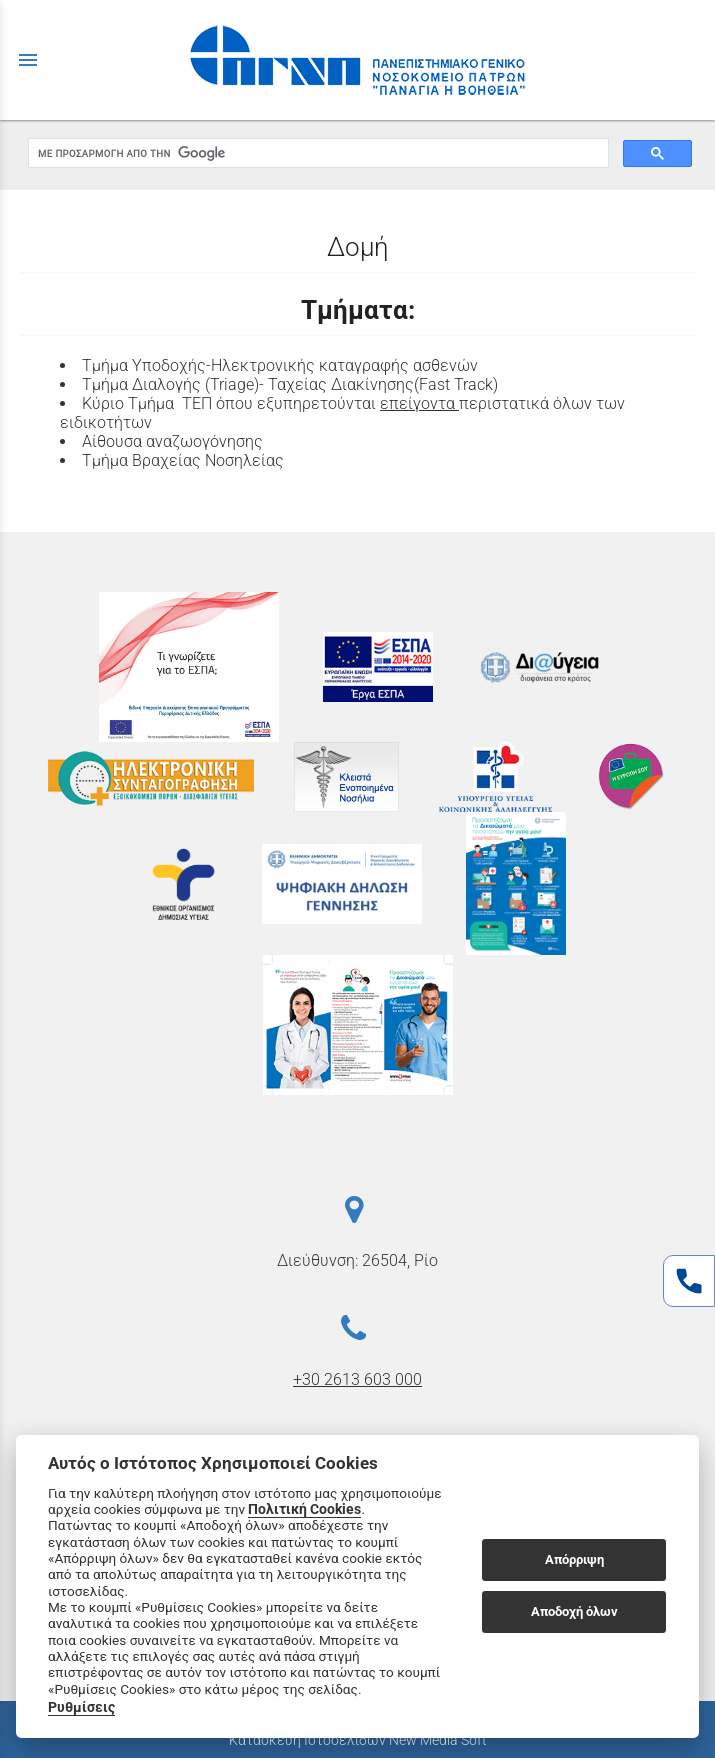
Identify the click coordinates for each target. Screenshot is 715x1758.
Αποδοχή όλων (574, 1611)
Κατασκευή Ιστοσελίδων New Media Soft (358, 1740)
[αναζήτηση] (316, 153)
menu (28, 60)
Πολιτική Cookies (304, 1509)
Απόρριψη (574, 1559)
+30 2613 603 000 (357, 1379)
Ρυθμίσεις (81, 1707)
